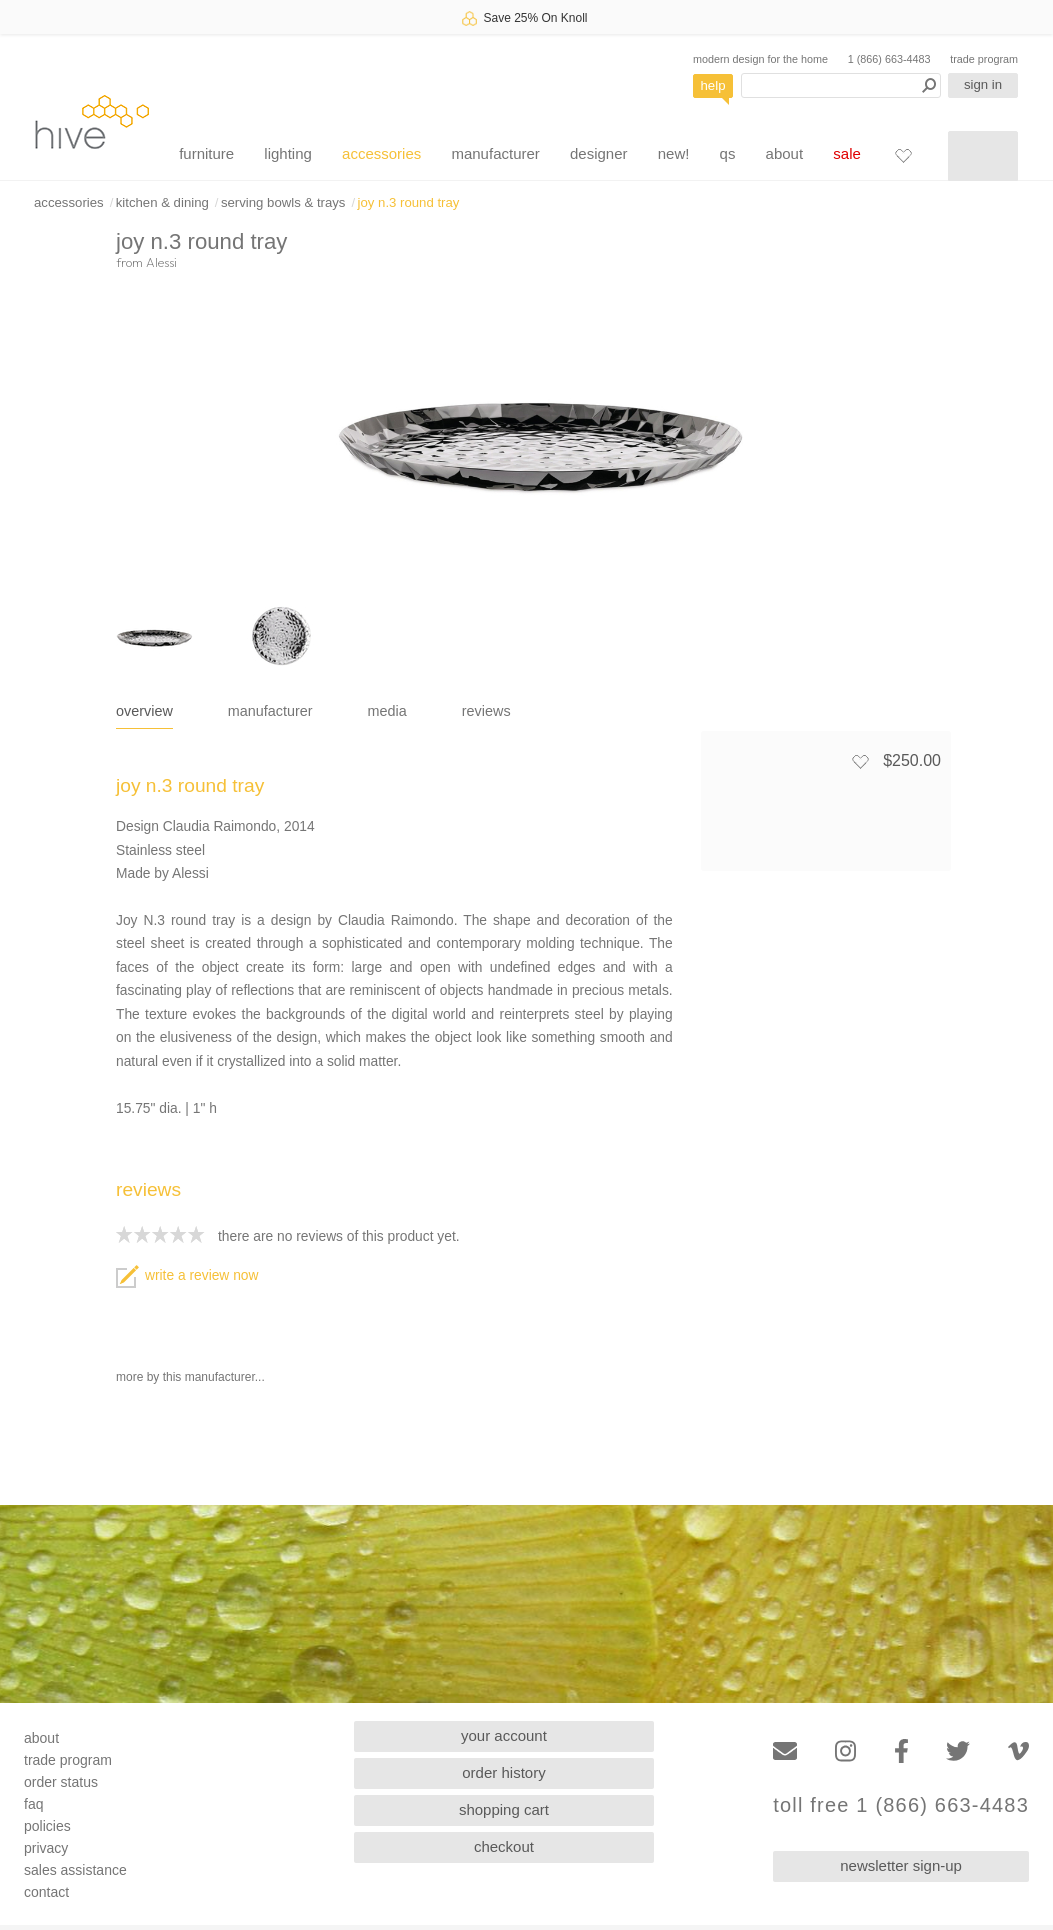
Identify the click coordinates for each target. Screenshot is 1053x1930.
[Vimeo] (1018, 1751)
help (713, 85)
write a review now (187, 1275)
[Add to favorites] (860, 761)
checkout (504, 1846)
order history (503, 1772)
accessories (381, 153)
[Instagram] (845, 1751)
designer (599, 153)
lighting (288, 153)
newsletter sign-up (901, 1865)
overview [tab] (144, 711)
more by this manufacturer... (190, 1377)
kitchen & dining (162, 202)
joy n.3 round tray (409, 202)
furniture (206, 153)
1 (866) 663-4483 (889, 59)
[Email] (785, 1751)
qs (728, 153)
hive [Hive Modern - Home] (92, 121)
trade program (984, 59)
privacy (46, 1848)
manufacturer (495, 153)
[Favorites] (903, 155)
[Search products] (841, 85)
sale (847, 153)
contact (46, 1892)
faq (33, 1804)
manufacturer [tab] (270, 711)
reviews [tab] (486, 711)
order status (61, 1782)
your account (504, 1735)
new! (674, 153)
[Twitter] (958, 1751)
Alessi (161, 262)
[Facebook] (901, 1751)
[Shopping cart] (983, 156)
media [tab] (387, 711)
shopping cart (504, 1809)
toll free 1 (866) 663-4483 (901, 1805)
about (785, 153)
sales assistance (75, 1870)
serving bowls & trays (283, 202)
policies (47, 1826)
